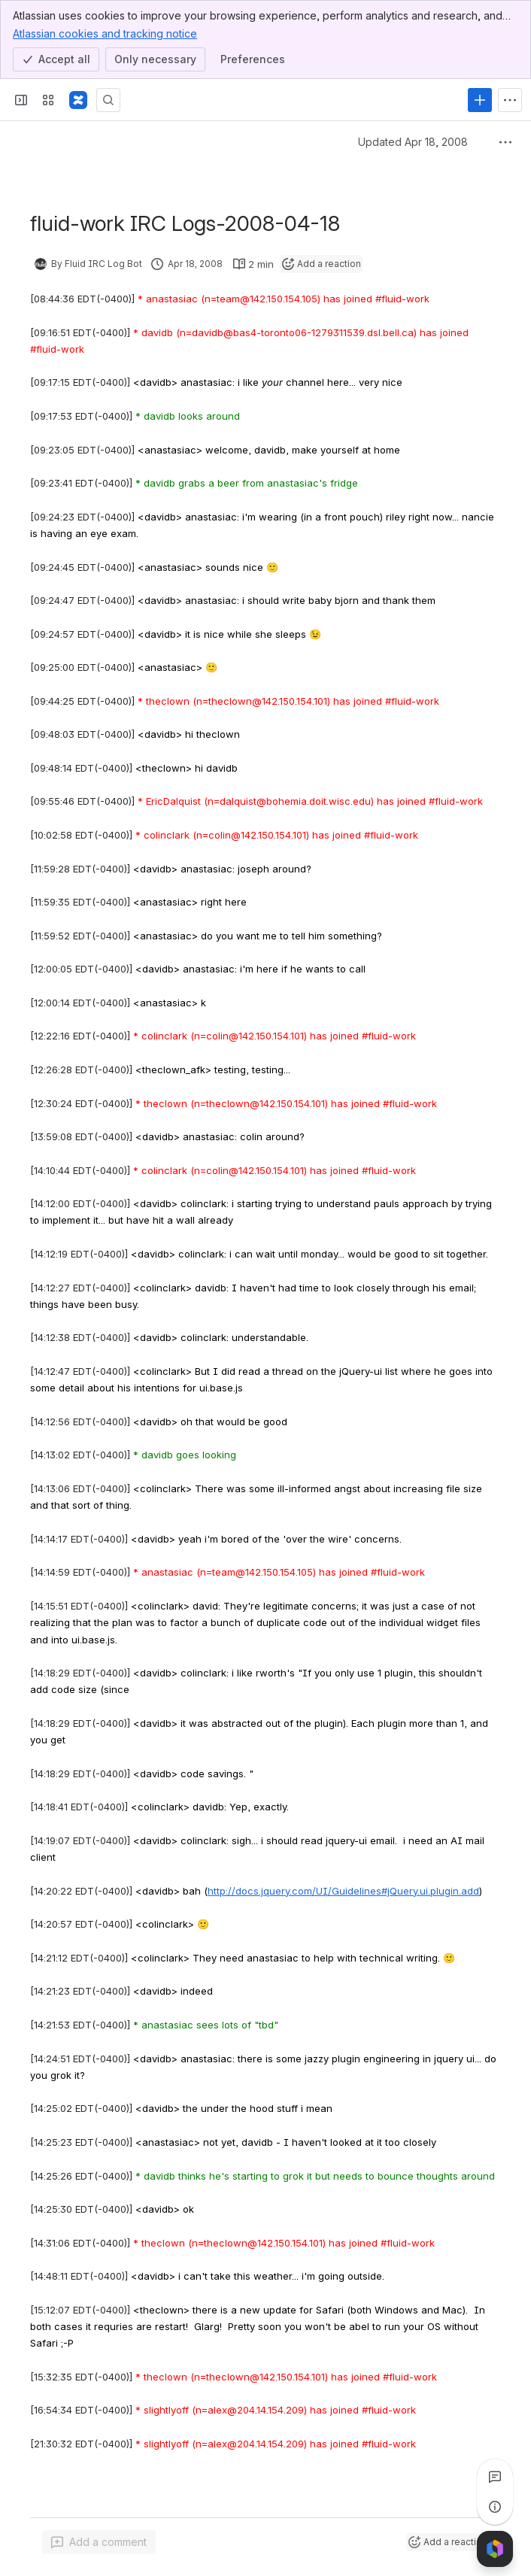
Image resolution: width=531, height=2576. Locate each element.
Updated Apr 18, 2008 (413, 141)
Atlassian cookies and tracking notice (105, 33)
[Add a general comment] (99, 2542)
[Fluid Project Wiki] (78, 100)
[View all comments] (495, 2477)
